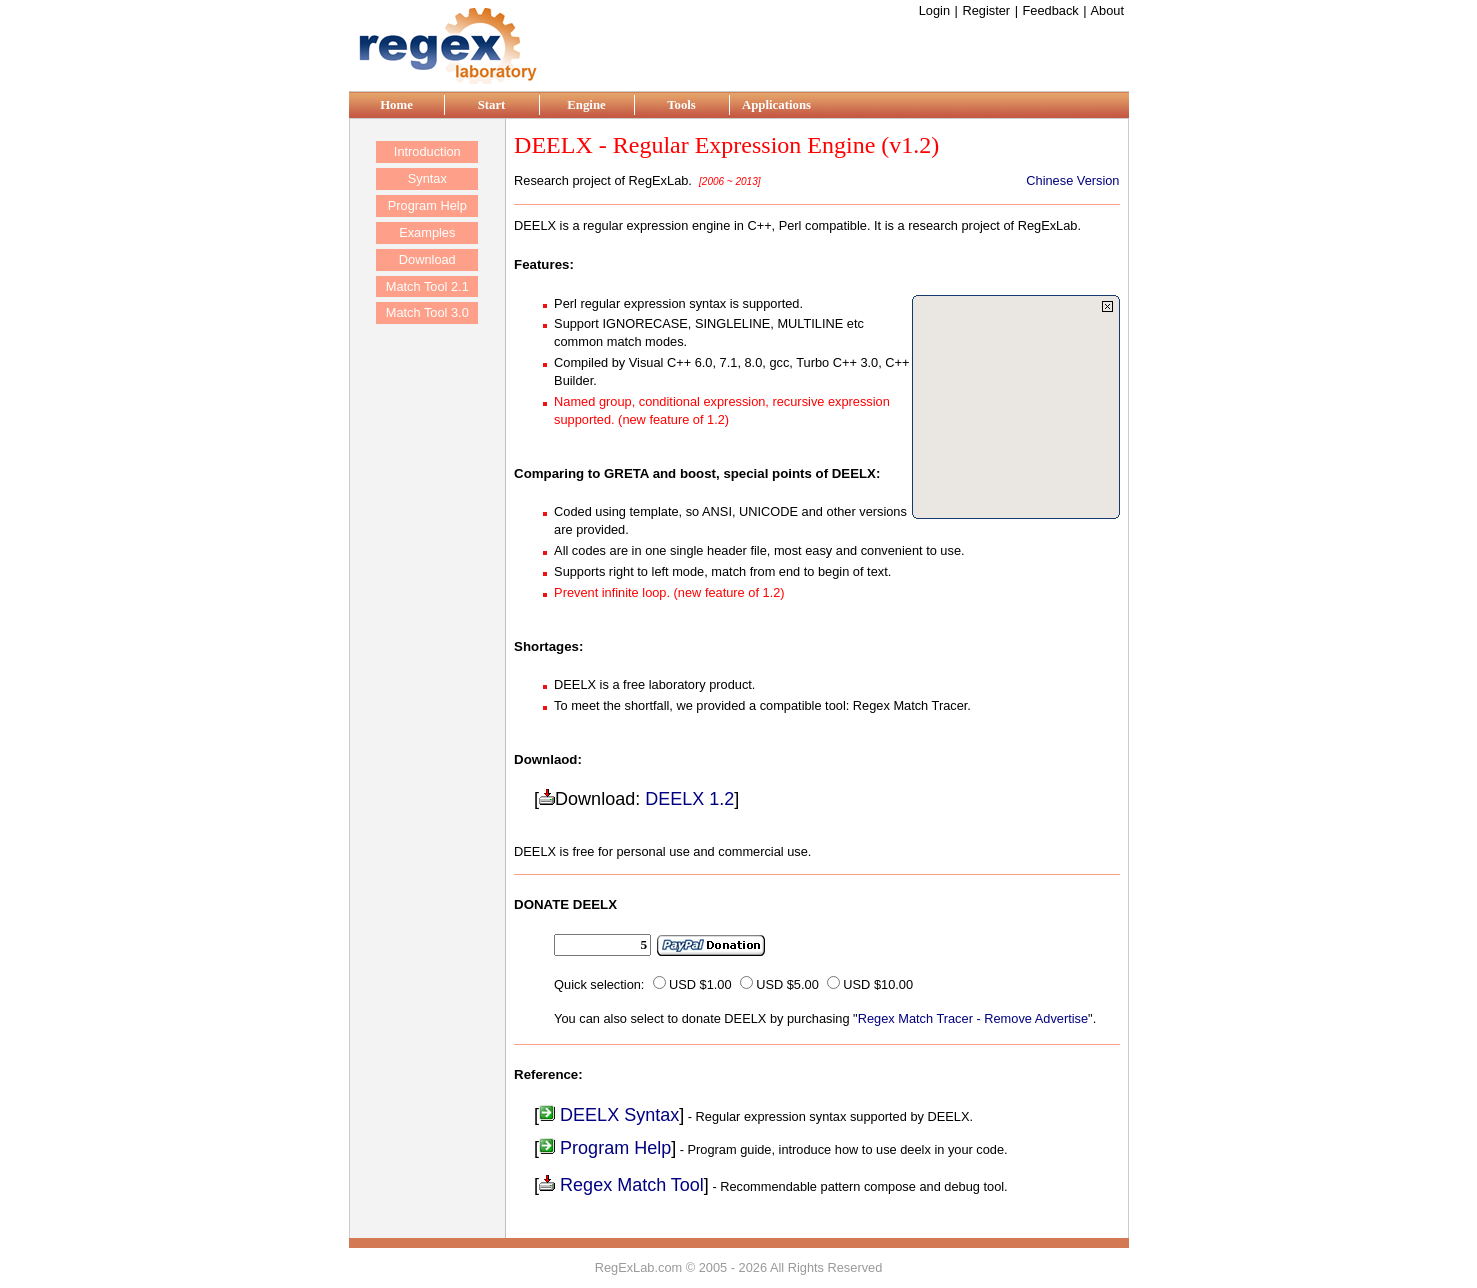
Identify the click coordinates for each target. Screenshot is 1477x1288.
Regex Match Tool (621, 1185)
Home (396, 105)
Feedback (1050, 10)
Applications (776, 105)
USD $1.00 (700, 984)
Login (934, 10)
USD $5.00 (787, 984)
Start (492, 105)
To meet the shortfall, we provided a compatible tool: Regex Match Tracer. (762, 705)
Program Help (605, 1148)
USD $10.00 (878, 984)
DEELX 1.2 (689, 799)
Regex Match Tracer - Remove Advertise (973, 1018)
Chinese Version (1072, 180)
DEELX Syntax (609, 1115)
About (1108, 10)
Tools (681, 105)
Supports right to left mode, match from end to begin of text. (722, 571)
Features (541, 264)
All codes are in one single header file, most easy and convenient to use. (759, 550)
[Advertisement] (895, 51)
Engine (586, 105)
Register (986, 10)
